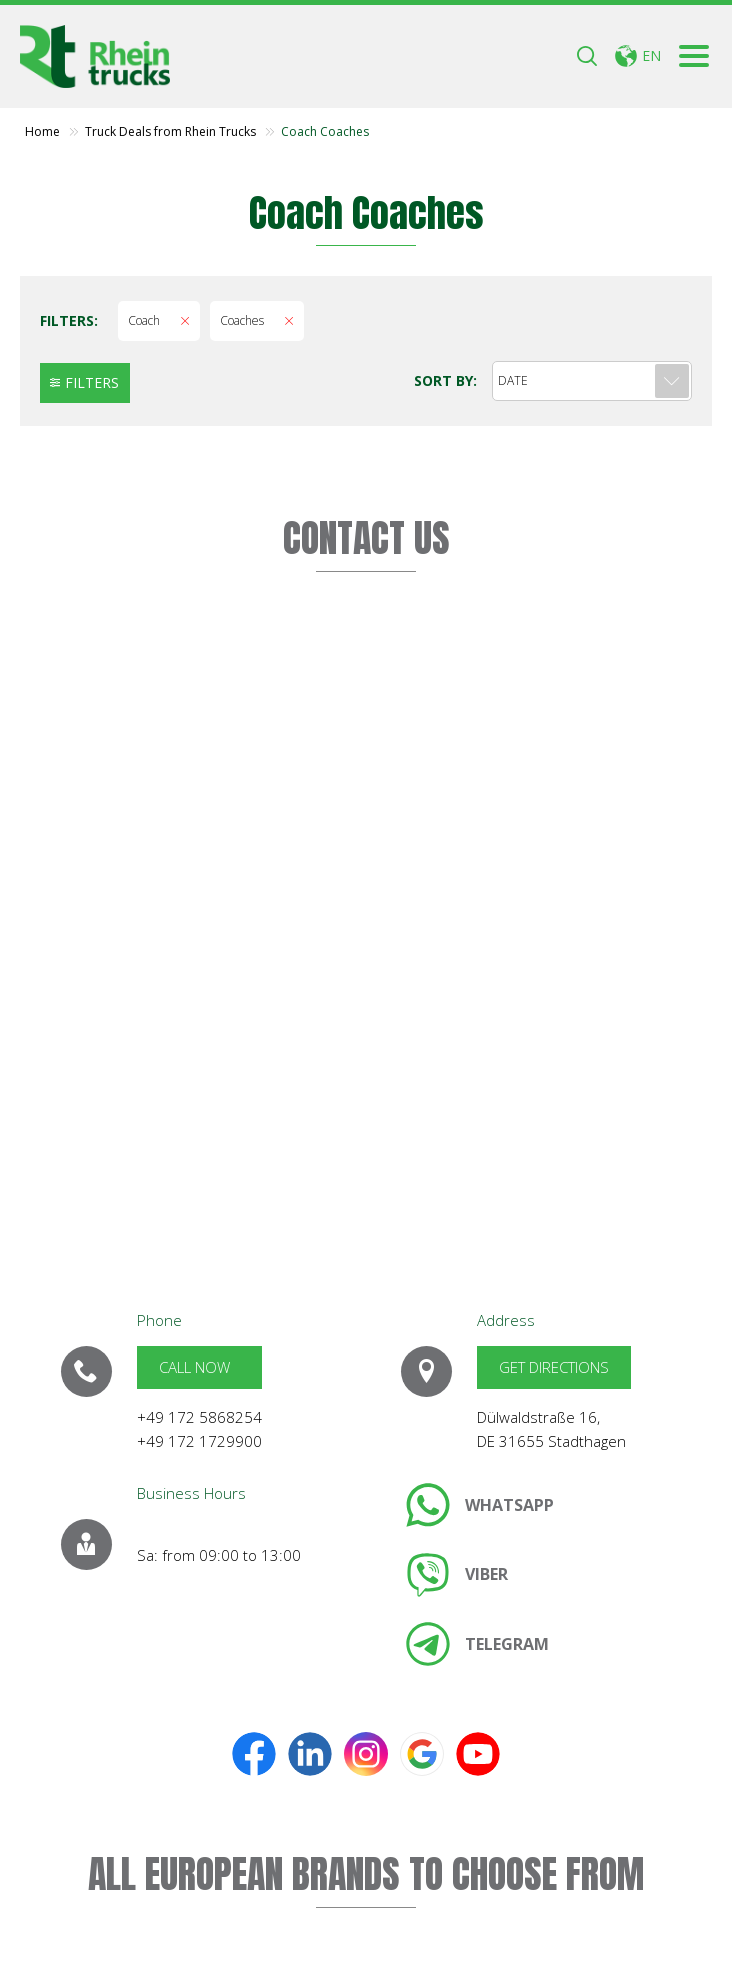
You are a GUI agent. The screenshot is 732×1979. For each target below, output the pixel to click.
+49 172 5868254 (199, 1417)
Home (42, 132)
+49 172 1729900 (199, 1441)
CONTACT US (366, 538)
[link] (480, 1505)
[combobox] (592, 381)
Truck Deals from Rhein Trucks (170, 132)
